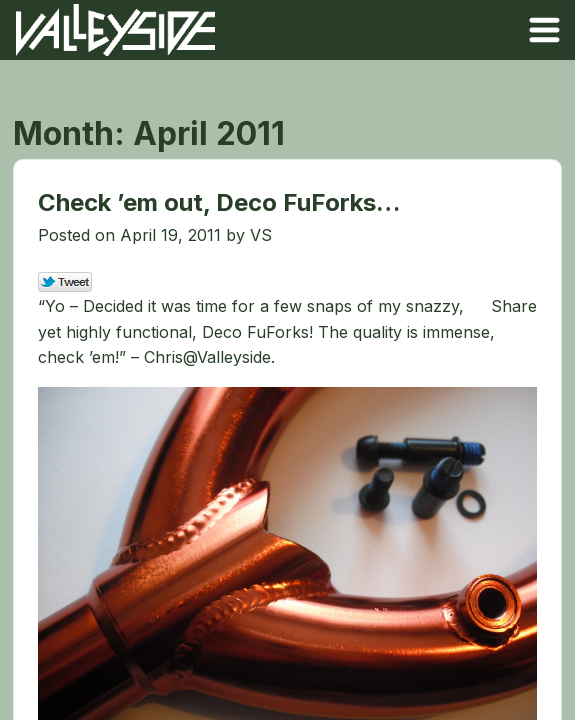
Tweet (65, 283)
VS (261, 235)
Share (514, 306)
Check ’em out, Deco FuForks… (219, 202)
